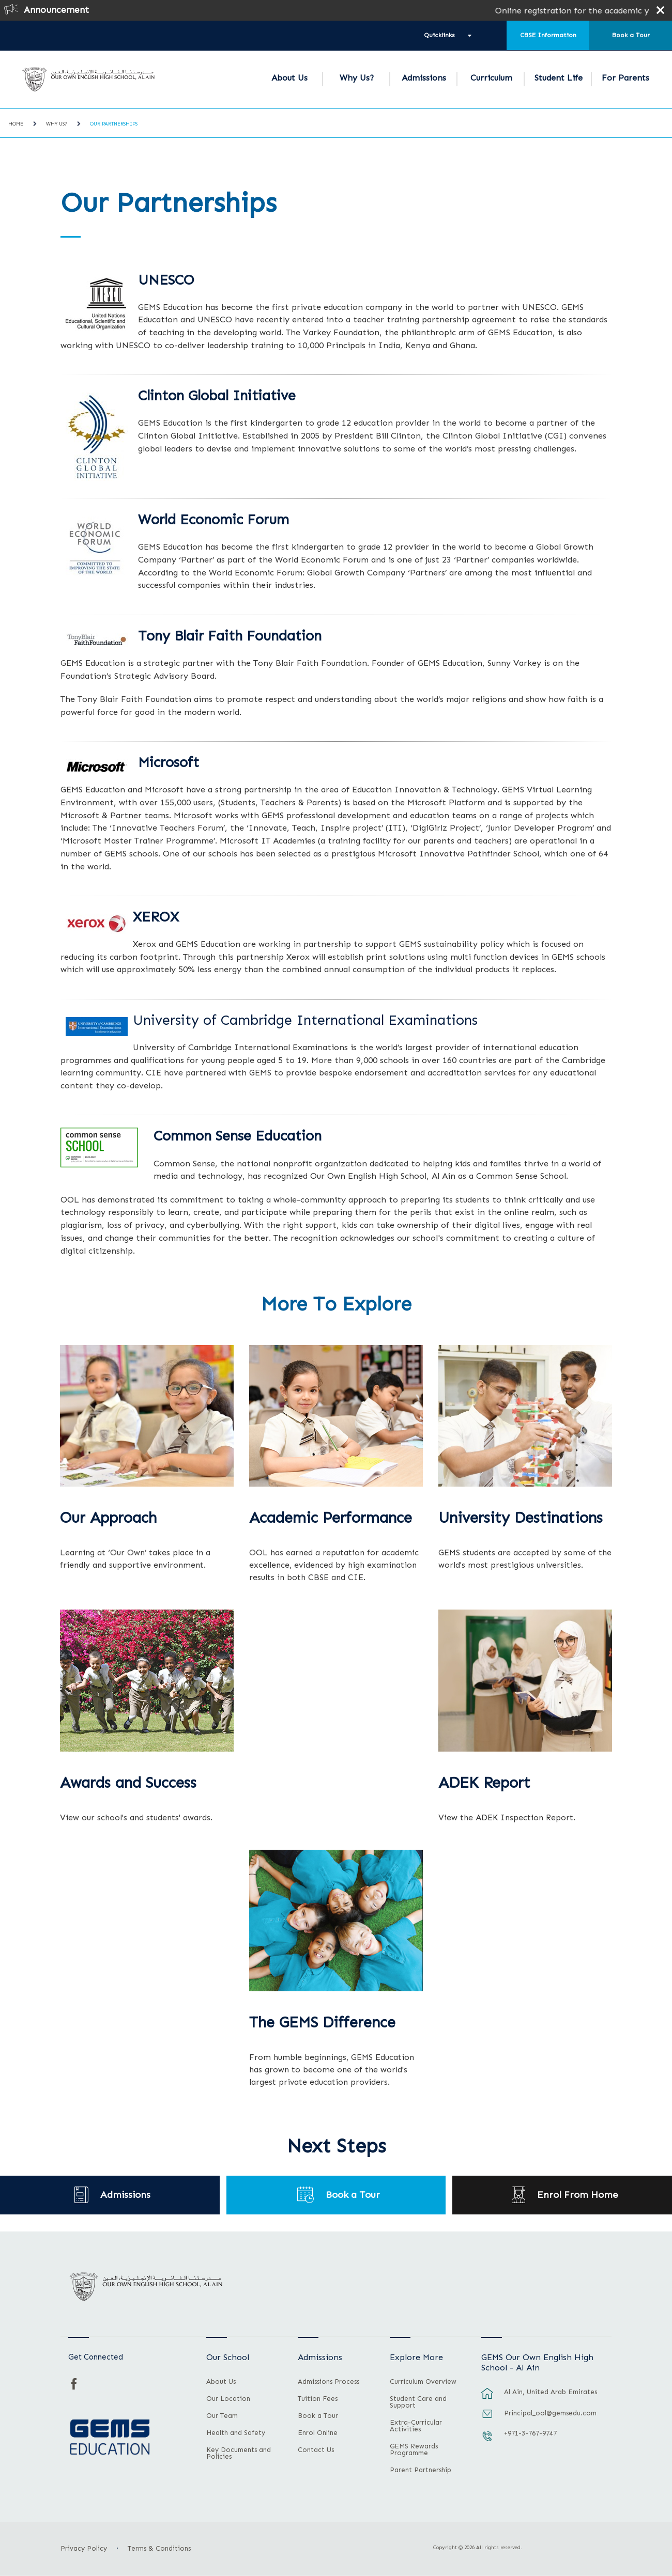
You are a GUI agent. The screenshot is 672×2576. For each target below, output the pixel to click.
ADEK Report (484, 1783)
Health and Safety (235, 2433)
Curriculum (491, 78)
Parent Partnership (420, 2470)
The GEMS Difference (322, 2022)
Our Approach (108, 1518)
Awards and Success (128, 1783)
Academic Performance (330, 1518)
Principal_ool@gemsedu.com (550, 2413)
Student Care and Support (418, 2402)
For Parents (625, 78)
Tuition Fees (318, 2398)
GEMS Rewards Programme (414, 2450)
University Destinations (520, 1518)
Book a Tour (631, 35)
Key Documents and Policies (238, 2453)
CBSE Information (548, 35)
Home (15, 124)
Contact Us (316, 2450)
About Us (289, 78)
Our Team (222, 2415)
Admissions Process (328, 2381)
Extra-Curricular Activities (416, 2426)
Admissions (424, 78)
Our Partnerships (114, 124)
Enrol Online (318, 2433)
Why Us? (357, 78)
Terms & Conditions (159, 2548)
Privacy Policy (83, 2548)
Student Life (558, 78)
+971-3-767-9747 (530, 2433)
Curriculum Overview (423, 2381)
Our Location (228, 2398)
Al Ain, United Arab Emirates (550, 2392)
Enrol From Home (577, 2194)
